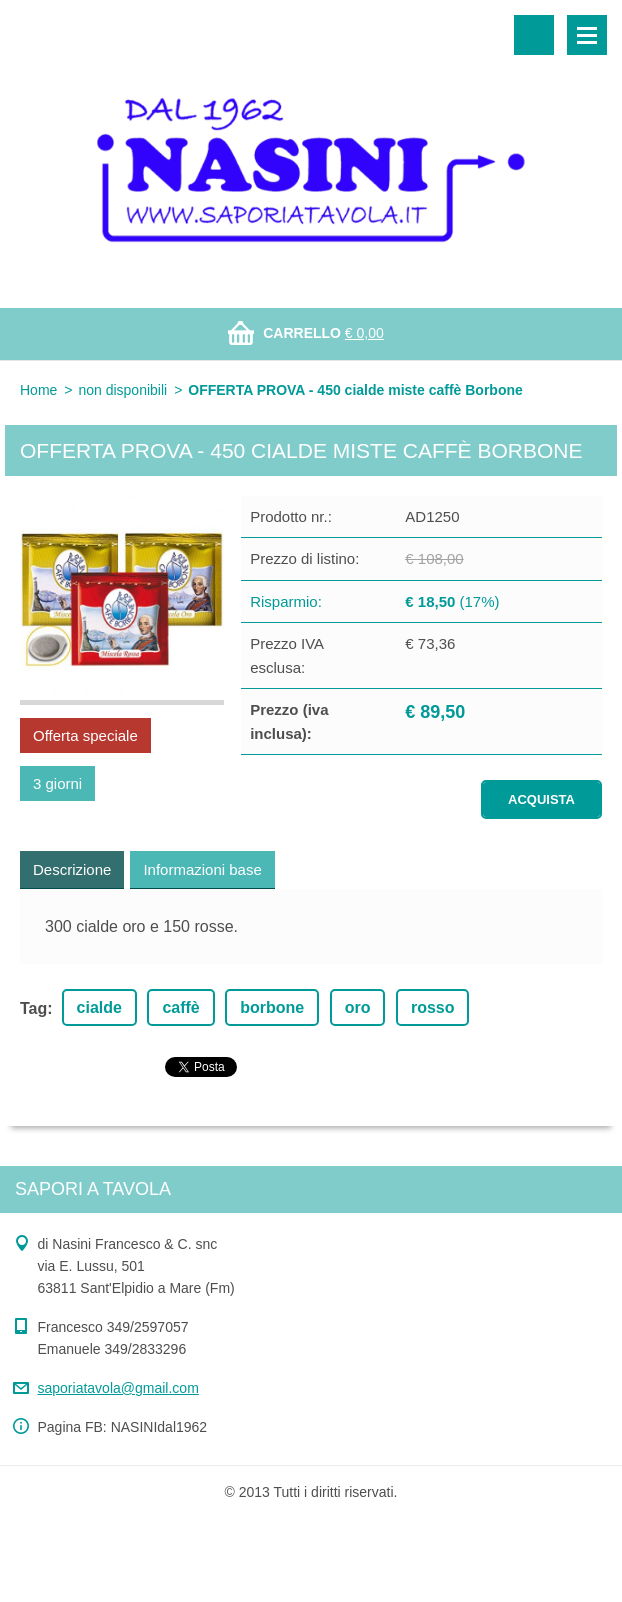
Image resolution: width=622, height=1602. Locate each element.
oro (358, 1007)
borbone (272, 1007)
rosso (433, 1007)
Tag (33, 1008)
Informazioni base (202, 869)
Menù (587, 35)
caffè (180, 1007)
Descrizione (72, 869)
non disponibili (122, 390)
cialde (99, 1007)
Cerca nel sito (534, 35)
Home (38, 390)
